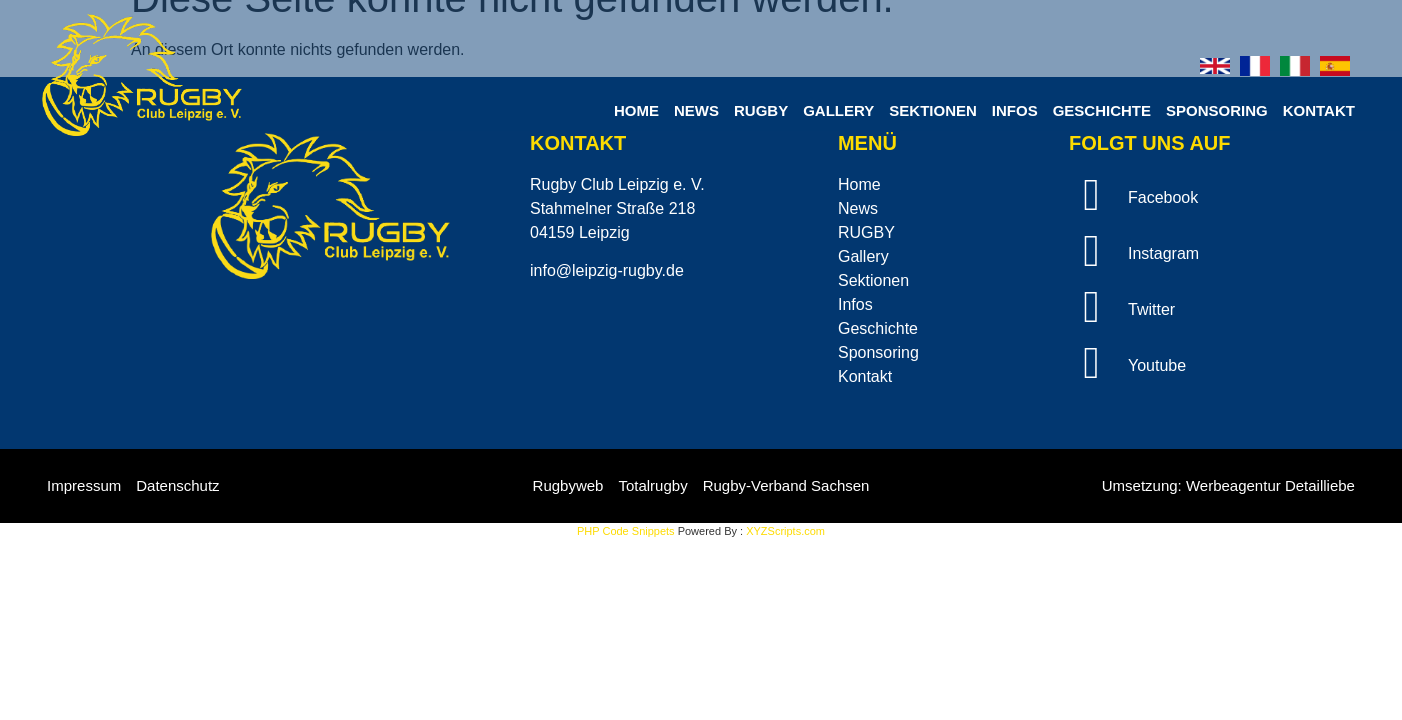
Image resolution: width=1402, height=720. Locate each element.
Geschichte (1102, 110)
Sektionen (933, 110)
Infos (1015, 110)
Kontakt (1319, 110)
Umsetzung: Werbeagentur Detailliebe (1228, 485)
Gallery (838, 110)
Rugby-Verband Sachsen (786, 485)
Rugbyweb (568, 485)
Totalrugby (652, 485)
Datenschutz (177, 485)
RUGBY (761, 110)
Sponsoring (1217, 110)
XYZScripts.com (785, 531)
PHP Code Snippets (626, 531)
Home (636, 110)
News (696, 110)
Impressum (84, 485)
